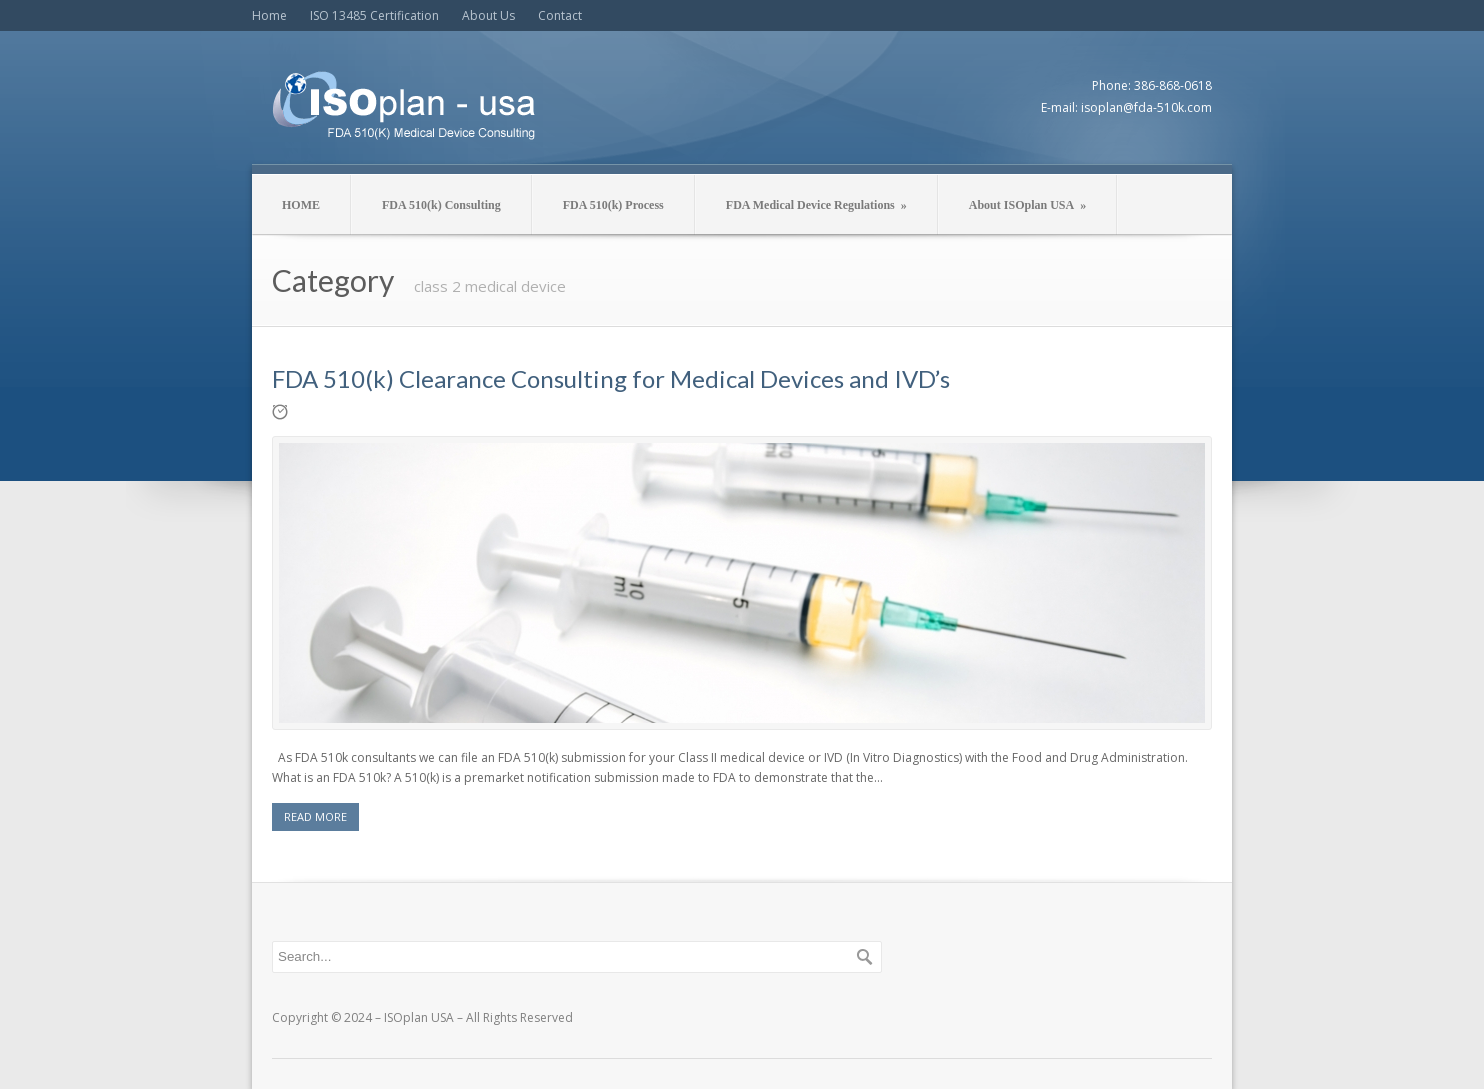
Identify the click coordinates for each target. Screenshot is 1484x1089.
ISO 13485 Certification (374, 15)
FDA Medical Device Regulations (816, 205)
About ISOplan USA (1027, 205)
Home (269, 15)
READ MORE (315, 816)
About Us (488, 15)
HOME (301, 205)
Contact (560, 15)
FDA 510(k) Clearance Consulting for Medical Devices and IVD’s (611, 378)
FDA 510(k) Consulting (441, 205)
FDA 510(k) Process (613, 205)
